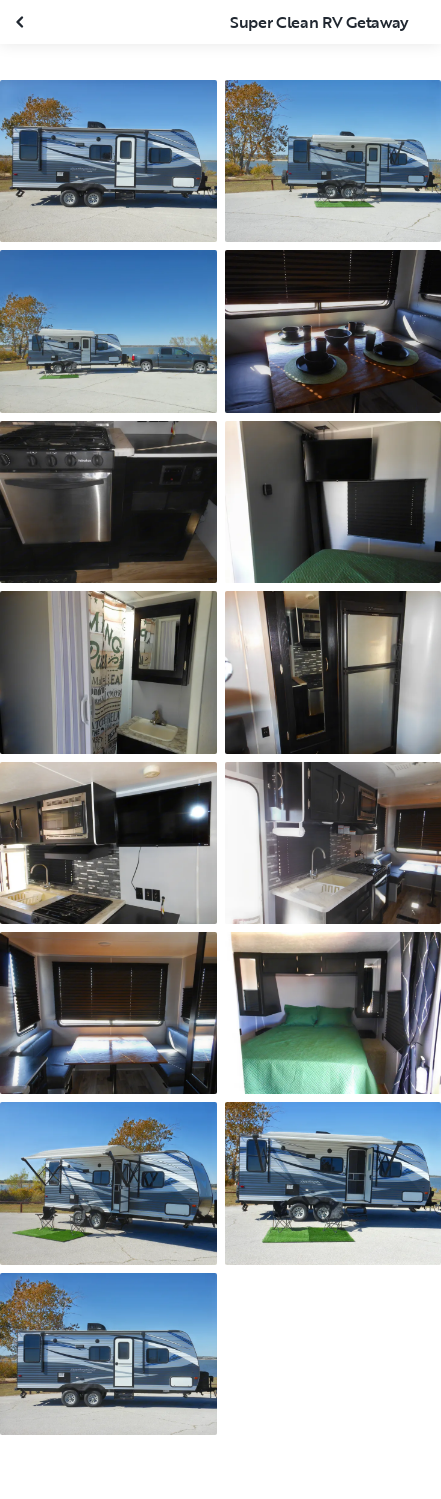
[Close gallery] (22, 22)
